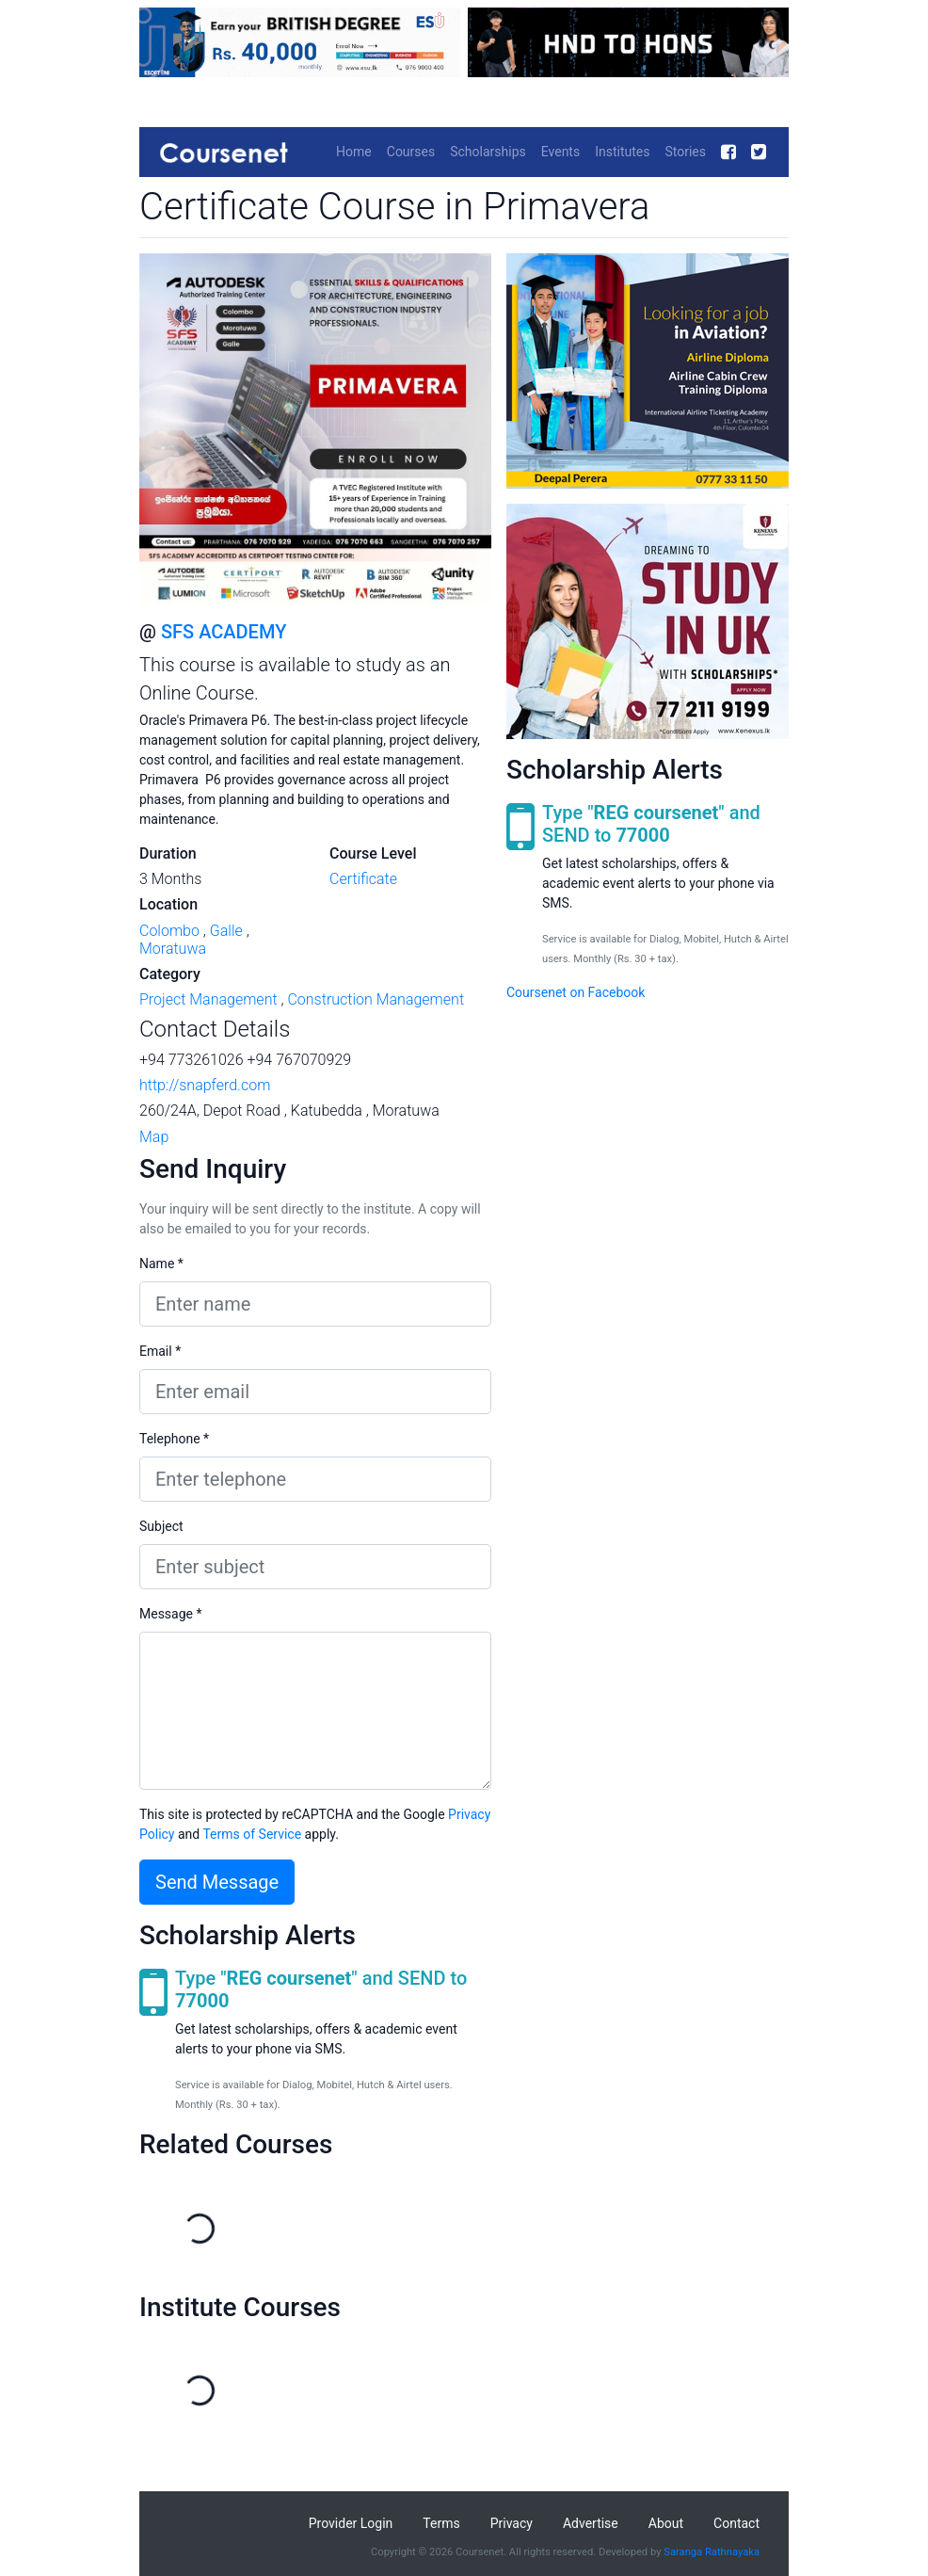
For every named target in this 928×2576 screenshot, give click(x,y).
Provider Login (351, 2523)
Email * (160, 1351)
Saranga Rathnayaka (712, 2552)
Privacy (511, 2523)
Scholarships (488, 151)
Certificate (363, 879)
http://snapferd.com (204, 1085)
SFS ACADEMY (223, 631)
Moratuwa (172, 949)
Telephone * (174, 1438)
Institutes (622, 151)
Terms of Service (251, 1834)
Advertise (590, 2523)
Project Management (208, 999)
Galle (226, 931)
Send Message (217, 1882)
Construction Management (375, 999)
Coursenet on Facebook (575, 992)
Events (560, 151)
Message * (170, 1613)
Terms (441, 2523)
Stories (685, 151)
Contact (736, 2523)
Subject (161, 1526)
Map (153, 1137)
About (665, 2523)
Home (354, 151)
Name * (161, 1263)
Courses (411, 151)
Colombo (169, 931)
